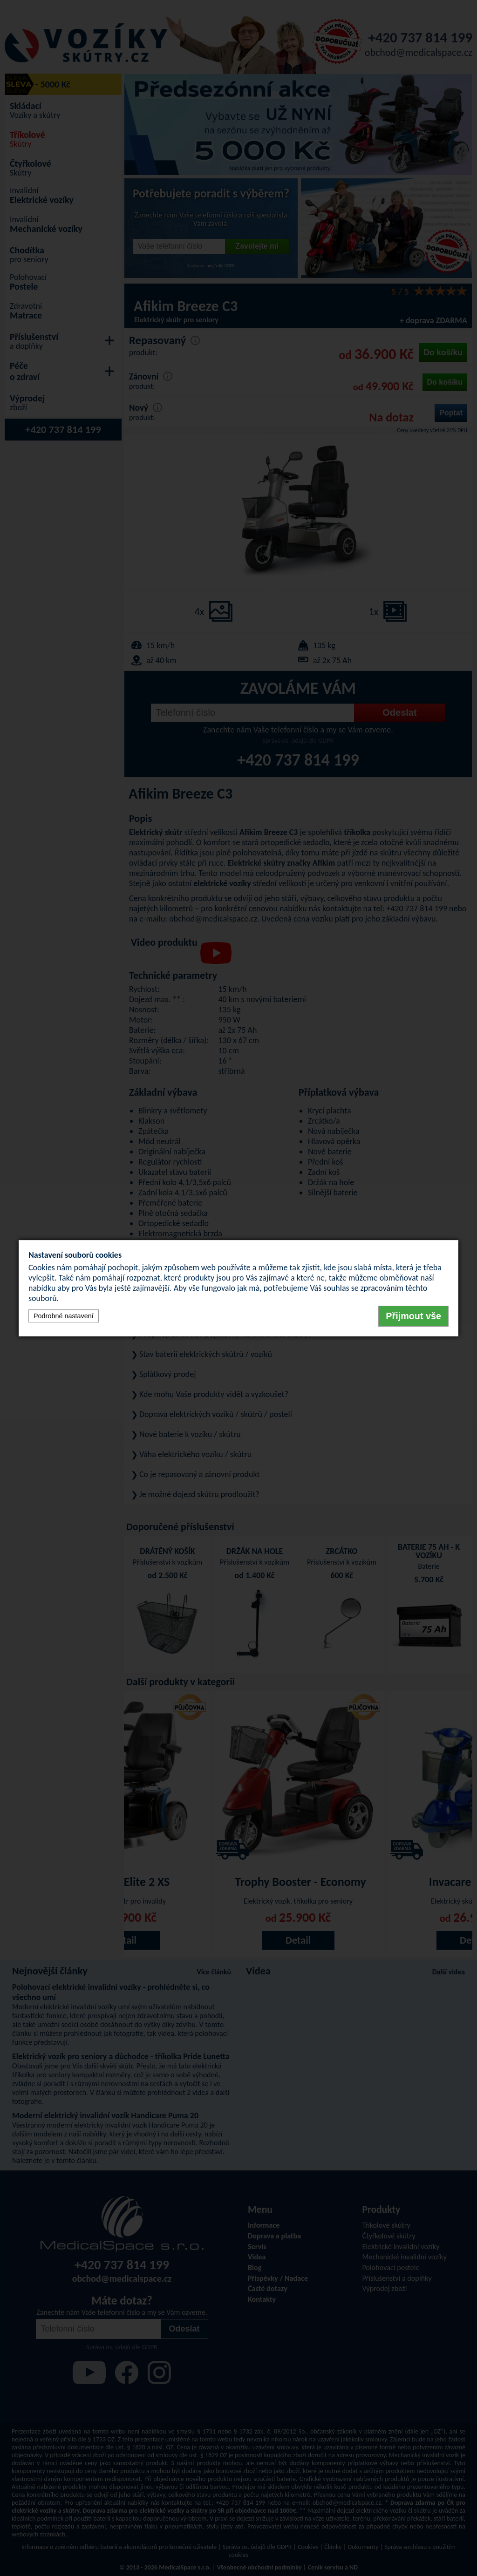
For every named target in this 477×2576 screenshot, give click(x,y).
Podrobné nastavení (64, 1316)
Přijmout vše (413, 1316)
